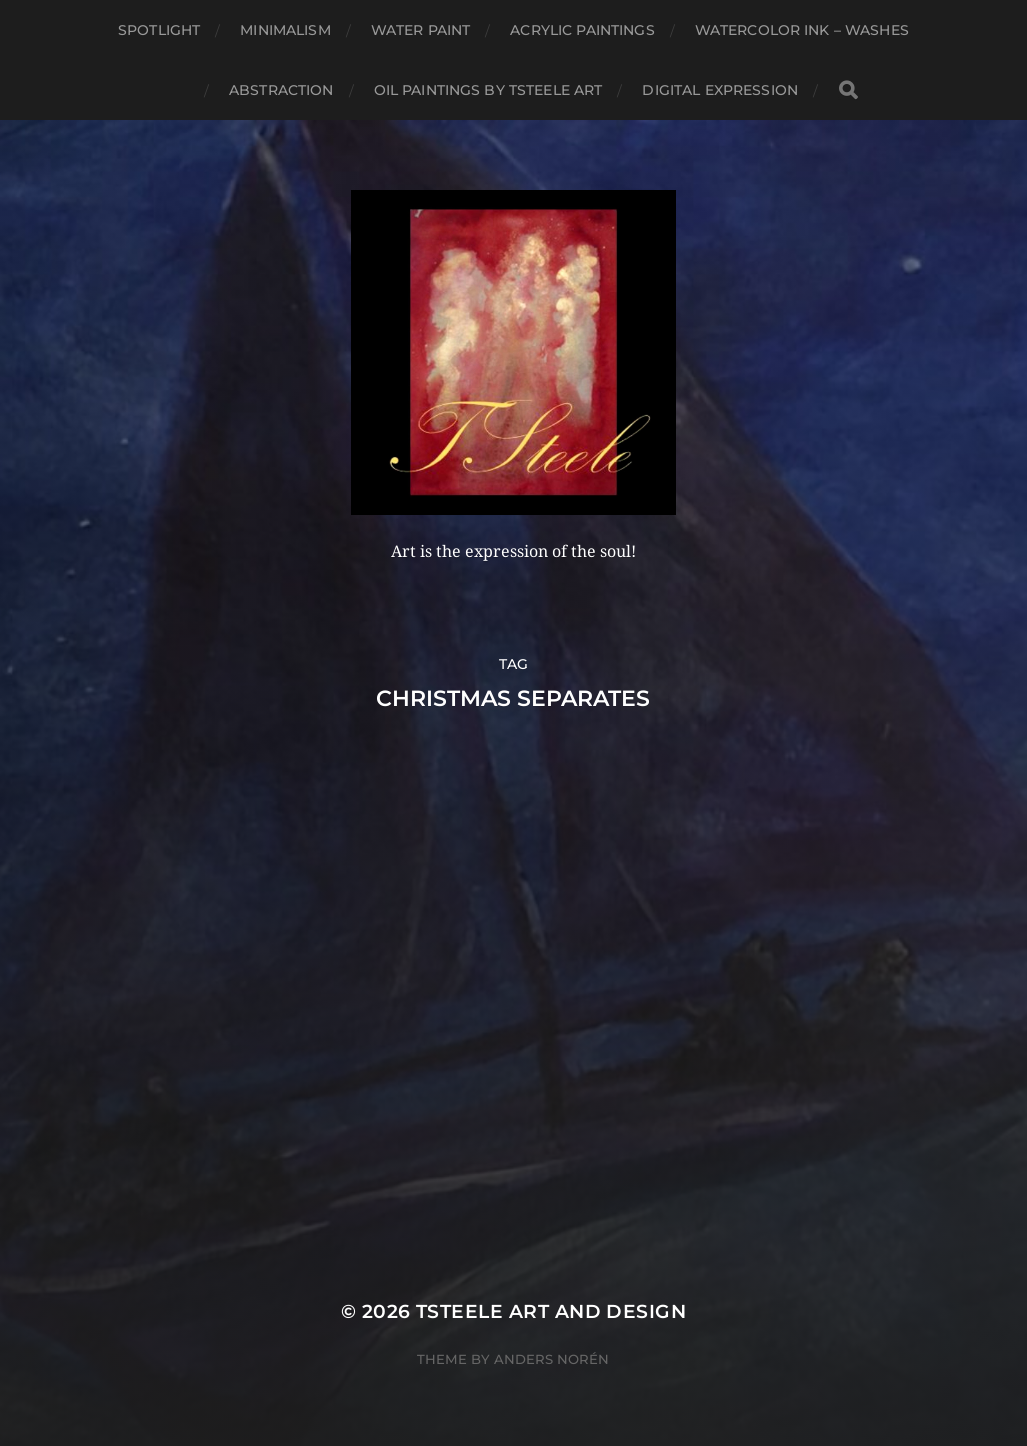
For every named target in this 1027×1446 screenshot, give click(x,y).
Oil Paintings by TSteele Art (488, 90)
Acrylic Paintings (582, 30)
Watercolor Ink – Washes (802, 30)
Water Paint (421, 30)
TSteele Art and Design (551, 1311)
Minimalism (285, 30)
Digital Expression (720, 90)
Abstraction (281, 90)
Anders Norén (551, 1359)
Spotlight (159, 30)
